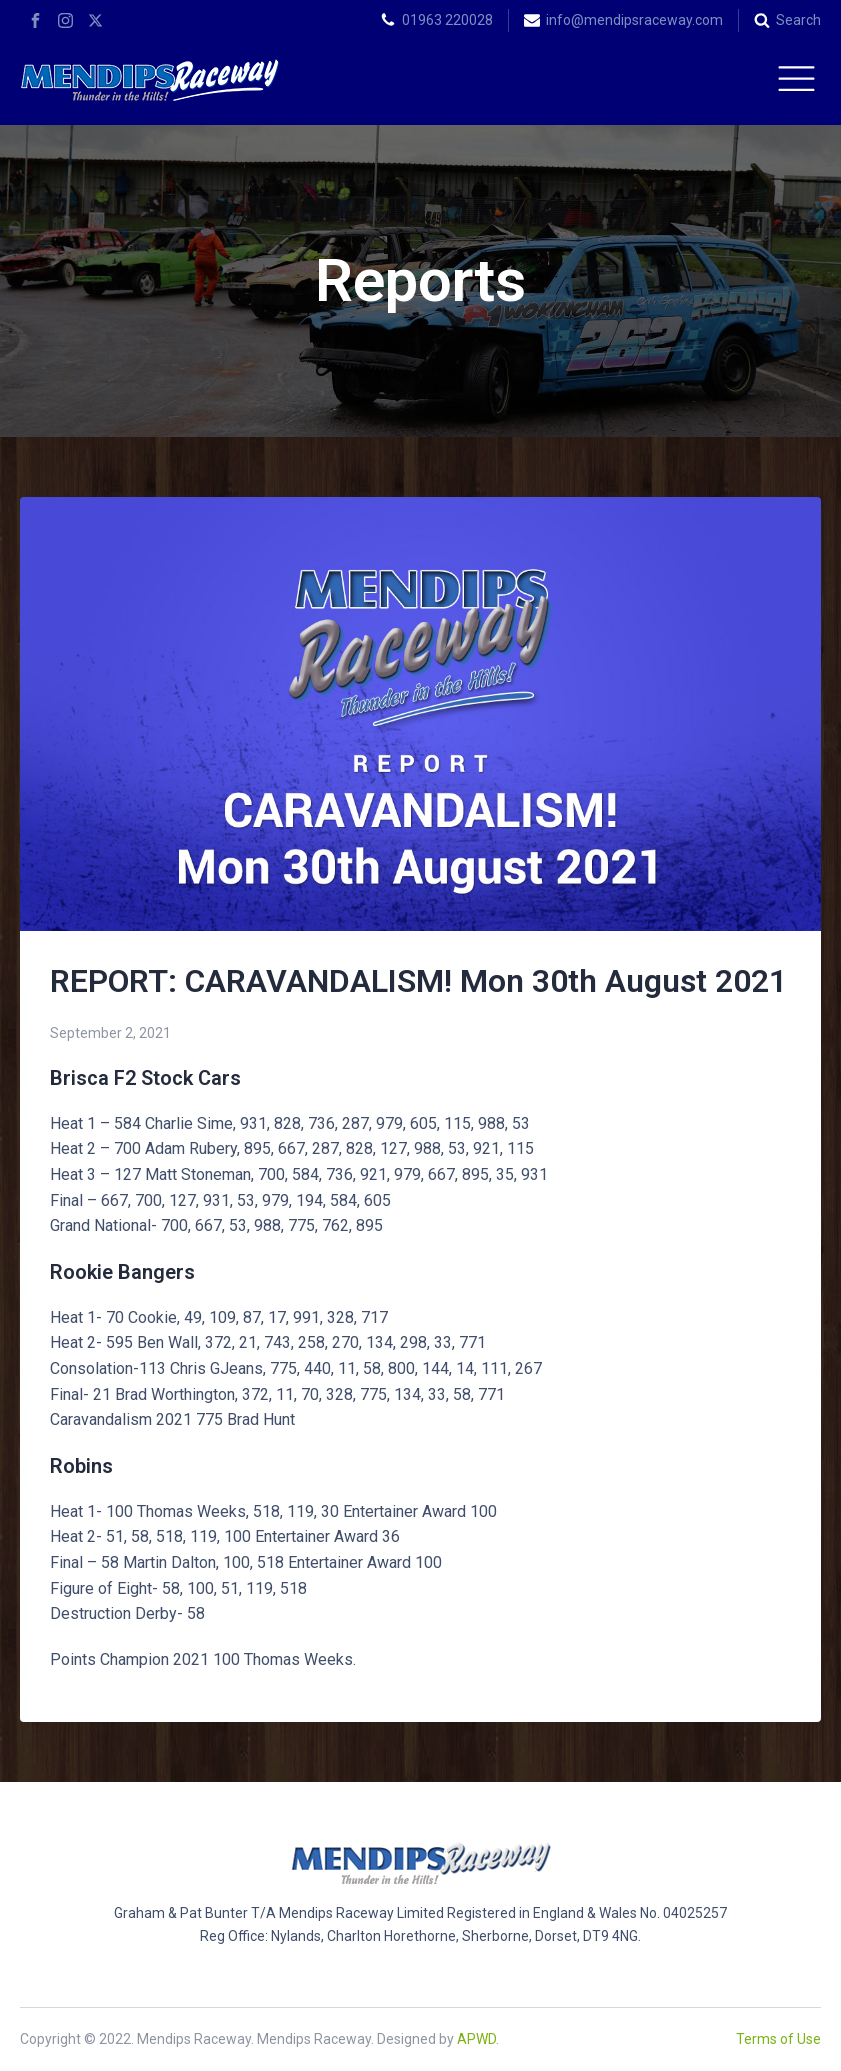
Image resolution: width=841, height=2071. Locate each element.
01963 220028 (447, 20)
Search (798, 20)
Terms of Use (778, 2039)
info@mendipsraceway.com (634, 20)
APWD (476, 2039)
